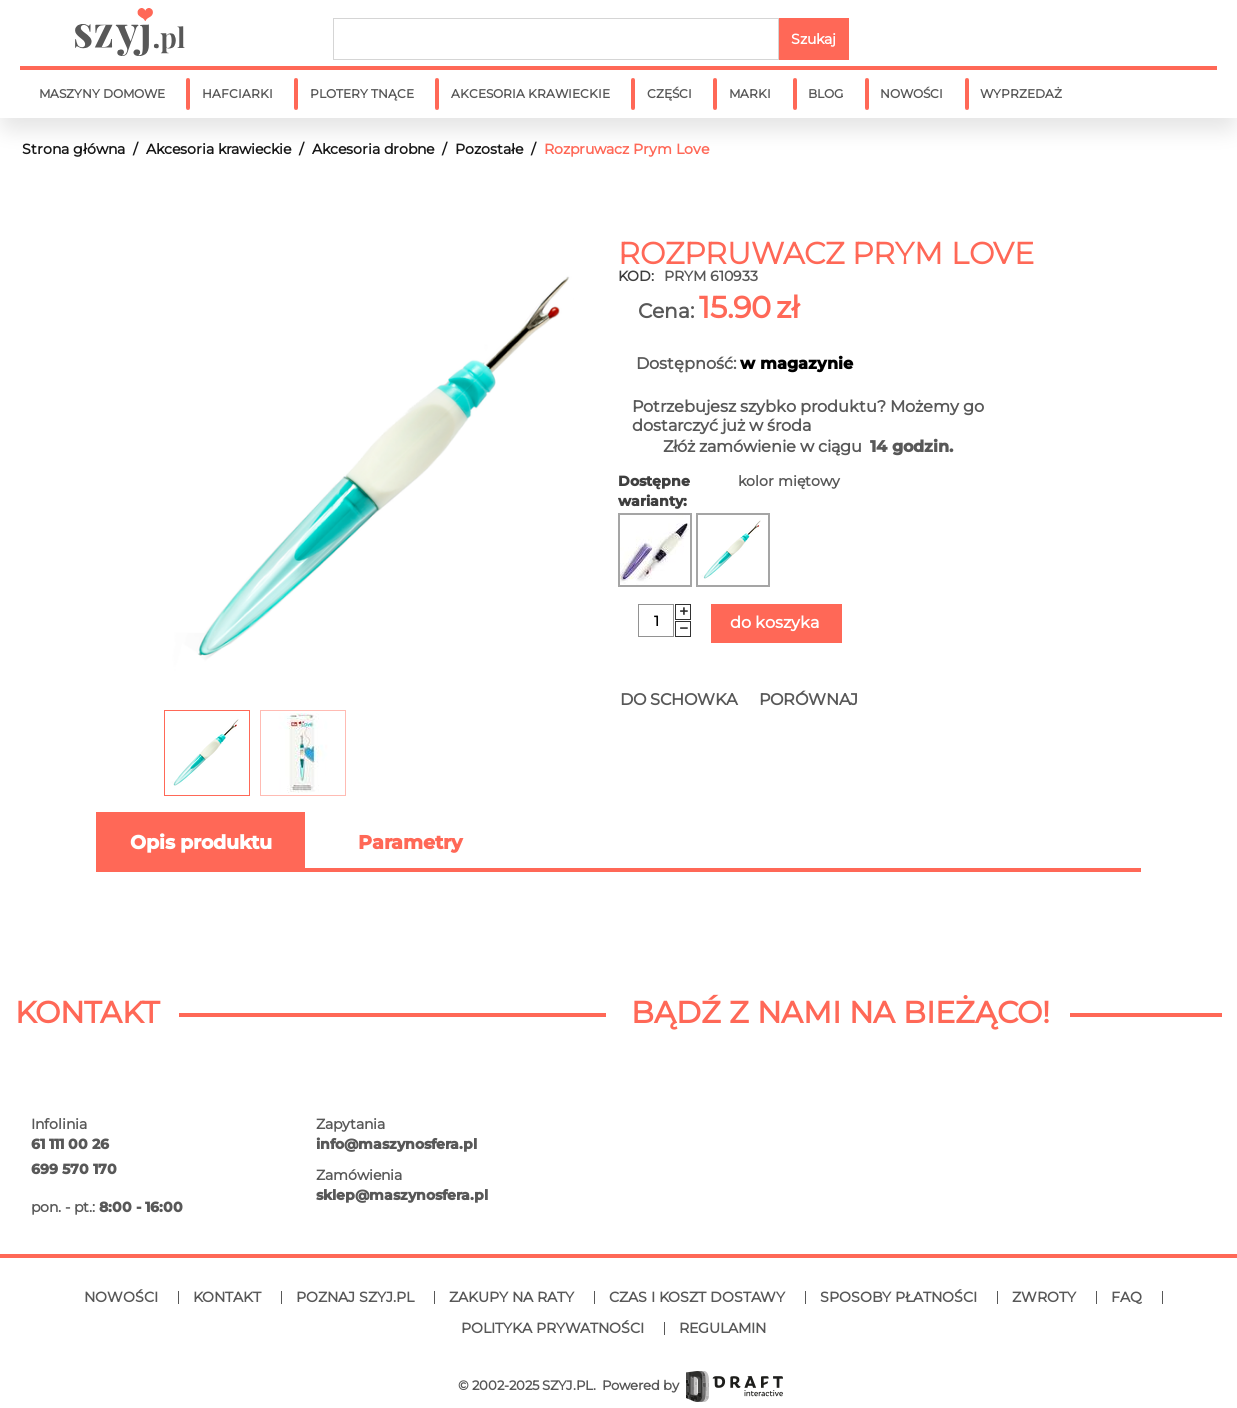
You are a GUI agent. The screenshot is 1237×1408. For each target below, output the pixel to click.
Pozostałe (489, 149)
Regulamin (722, 1328)
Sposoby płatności (898, 1297)
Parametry (410, 842)
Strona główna (73, 149)
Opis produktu (201, 842)
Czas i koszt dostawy (697, 1297)
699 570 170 (74, 1169)
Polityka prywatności (552, 1328)
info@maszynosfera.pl (396, 1144)
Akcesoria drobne (373, 149)
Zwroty (1044, 1297)
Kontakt (227, 1297)
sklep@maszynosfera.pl (402, 1195)
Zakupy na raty (511, 1297)
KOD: (636, 276)
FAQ (1126, 1297)
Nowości (121, 1297)
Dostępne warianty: (654, 491)
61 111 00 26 (70, 1144)
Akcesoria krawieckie (218, 149)
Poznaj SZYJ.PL (355, 1297)
